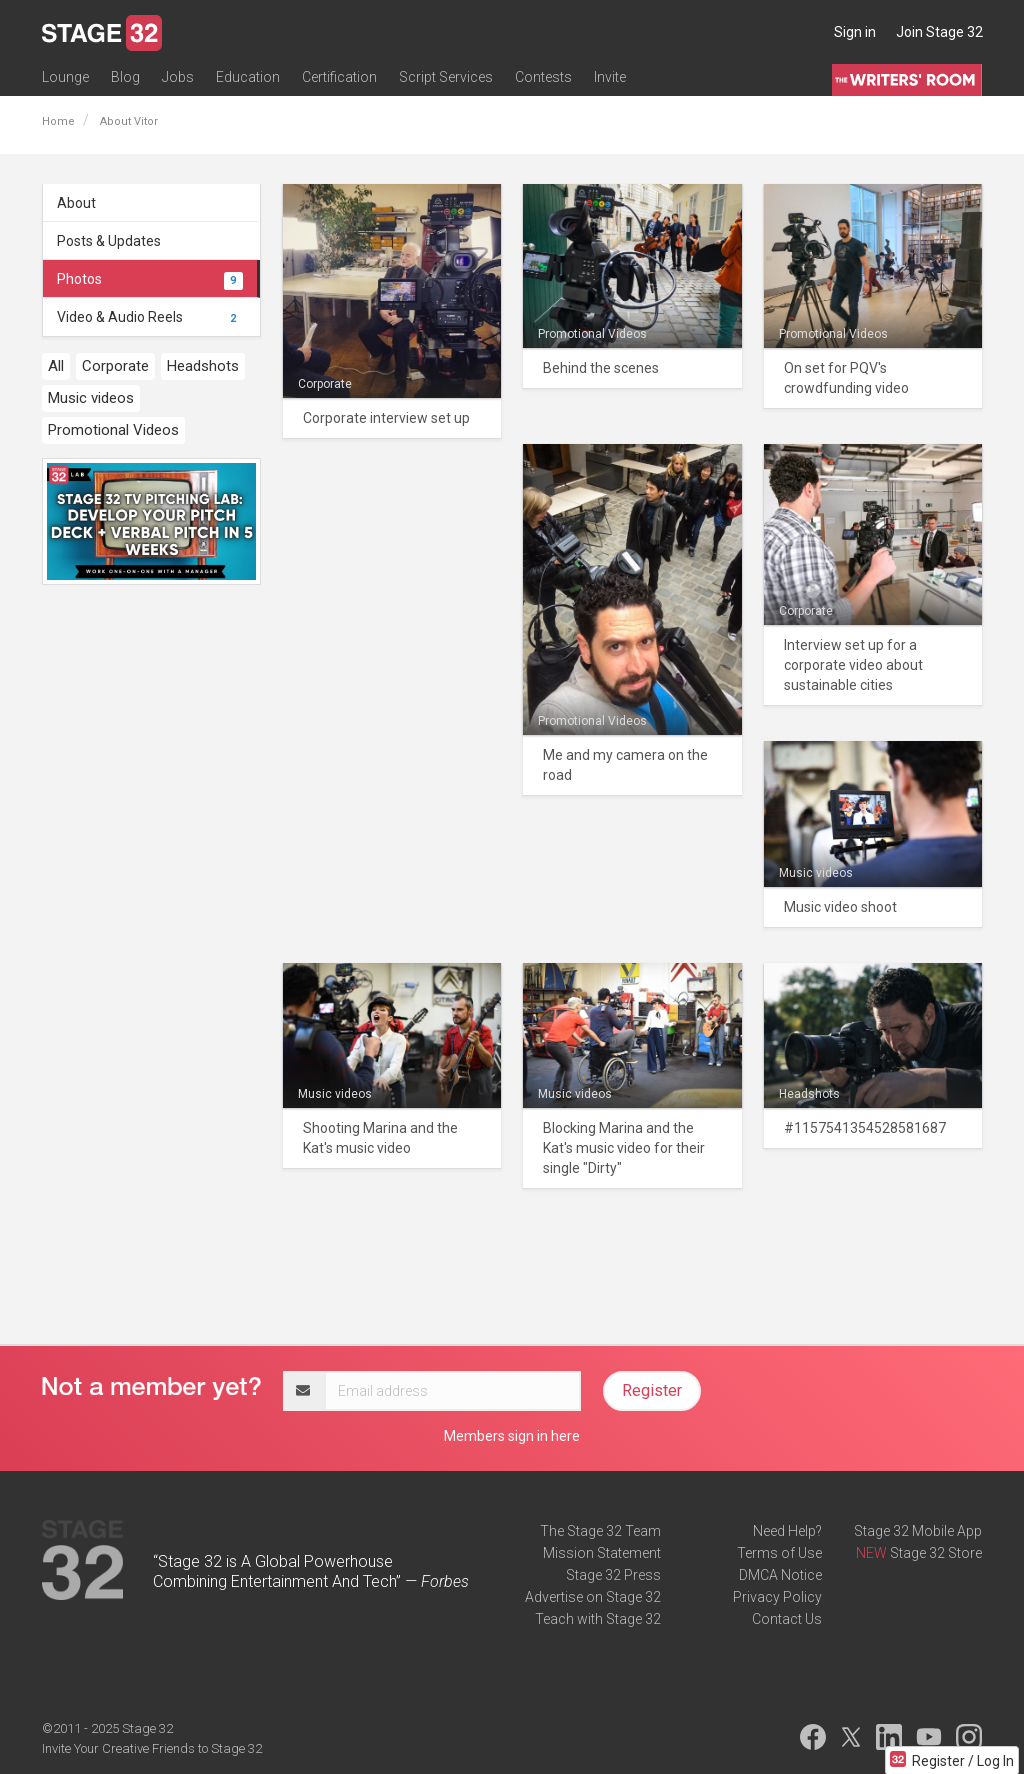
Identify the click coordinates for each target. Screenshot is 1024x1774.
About (76, 203)
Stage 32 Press (613, 1575)
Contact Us (787, 1619)
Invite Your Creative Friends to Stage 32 (152, 1748)
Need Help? (787, 1531)
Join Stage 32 (939, 32)
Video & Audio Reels (150, 317)
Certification (339, 77)
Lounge (65, 77)
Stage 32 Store (936, 1553)
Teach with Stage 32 (598, 1619)
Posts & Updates (109, 241)
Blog (125, 77)
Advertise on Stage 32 (593, 1597)
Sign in (855, 32)
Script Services (446, 77)
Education (248, 77)
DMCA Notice (780, 1575)
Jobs (178, 77)
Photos (150, 279)
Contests (543, 77)
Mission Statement (602, 1553)
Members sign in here (512, 1436)
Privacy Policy (777, 1597)
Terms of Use (779, 1553)
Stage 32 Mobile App (918, 1531)
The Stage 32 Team (600, 1531)
